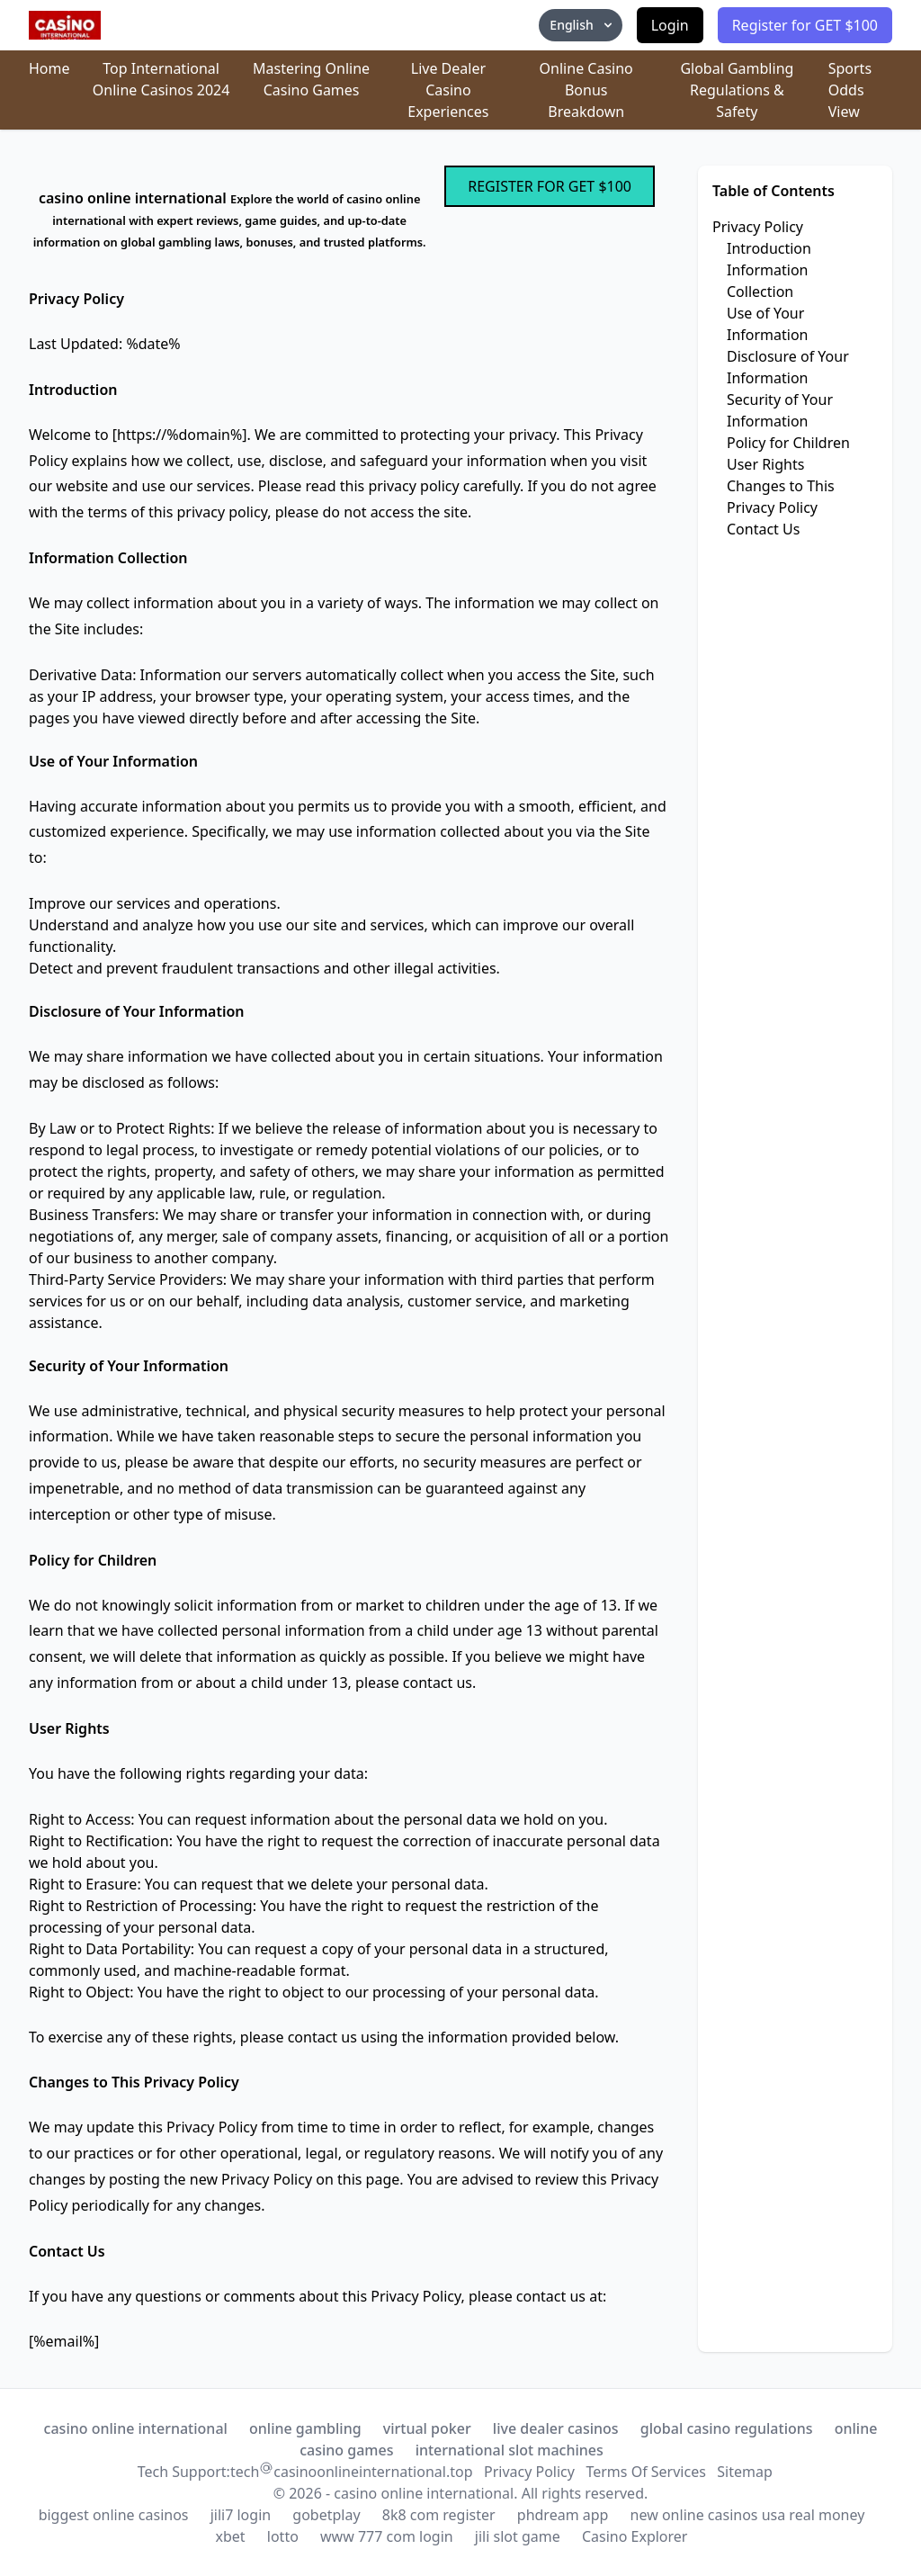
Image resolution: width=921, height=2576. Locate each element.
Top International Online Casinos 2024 (161, 79)
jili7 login (241, 2515)
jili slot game (517, 2536)
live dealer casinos (556, 2428)
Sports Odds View (850, 89)
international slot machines (510, 2450)
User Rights (765, 464)
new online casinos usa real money (747, 2515)
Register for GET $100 (805, 25)
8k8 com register (439, 2515)
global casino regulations (726, 2428)
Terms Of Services (645, 2472)
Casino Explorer (635, 2536)
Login (670, 25)
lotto (283, 2536)
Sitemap (745, 2472)
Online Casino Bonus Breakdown (586, 89)
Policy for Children (788, 443)
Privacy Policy (757, 227)
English (582, 24)
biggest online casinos (114, 2515)
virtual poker (427, 2428)
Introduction (769, 248)
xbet (231, 2536)
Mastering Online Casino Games (311, 79)
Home (49, 68)
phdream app (563, 2515)
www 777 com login (386, 2536)
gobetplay (326, 2515)
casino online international (136, 2428)
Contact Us (763, 529)
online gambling (305, 2428)
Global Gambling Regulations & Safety (736, 89)
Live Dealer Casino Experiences (447, 89)
